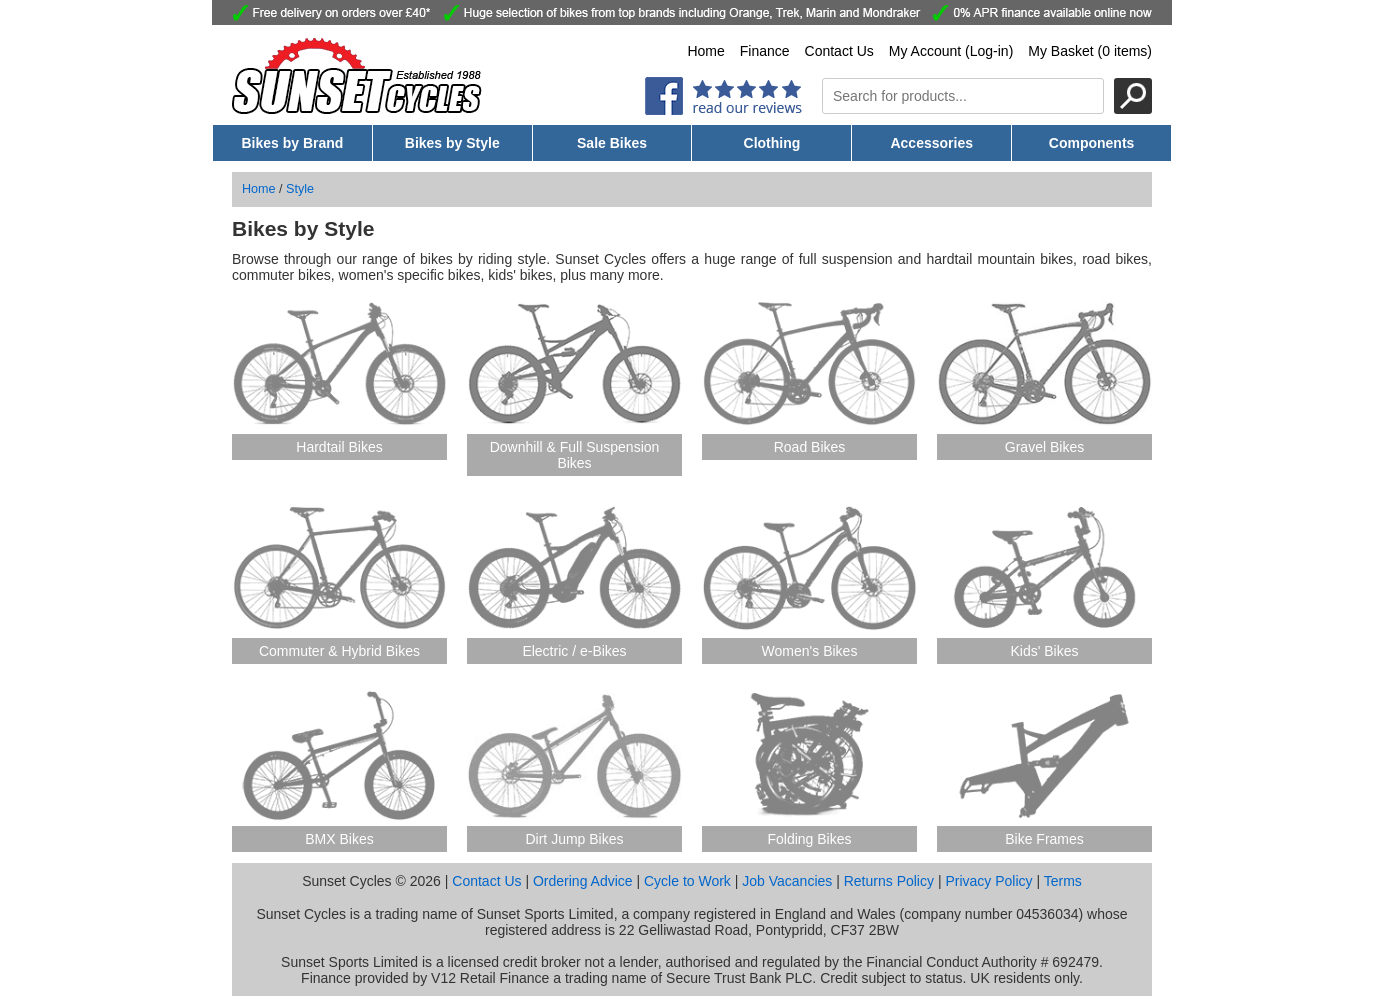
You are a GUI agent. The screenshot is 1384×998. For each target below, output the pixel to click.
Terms (1063, 881)
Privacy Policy (988, 881)
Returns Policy (889, 881)
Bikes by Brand (292, 143)
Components (1092, 143)
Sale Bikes (612, 143)
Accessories (931, 143)
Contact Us (839, 51)
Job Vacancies (787, 881)
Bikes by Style (452, 143)
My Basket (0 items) (1090, 51)
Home (705, 51)
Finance (765, 51)
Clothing (772, 143)
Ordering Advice (583, 881)
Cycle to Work (687, 881)
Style (300, 189)
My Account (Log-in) (951, 51)
